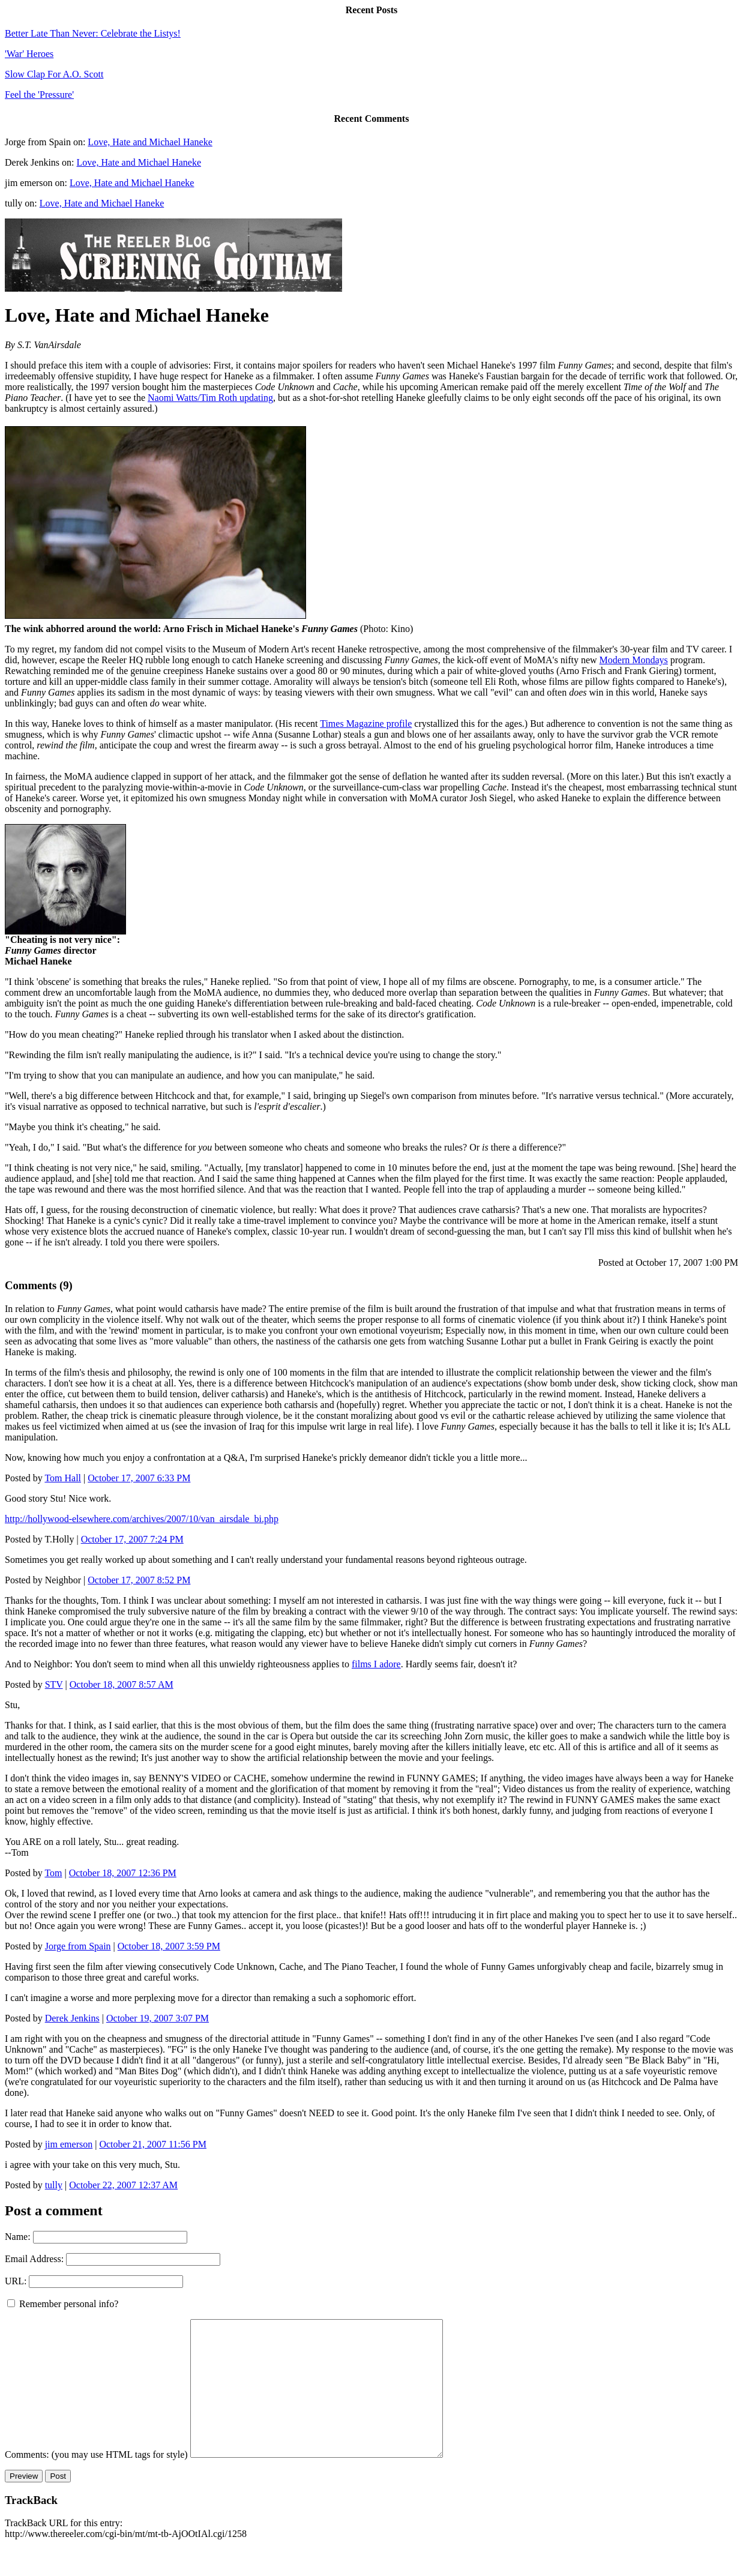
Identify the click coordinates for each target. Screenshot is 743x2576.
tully (53, 2185)
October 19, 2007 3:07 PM (157, 2018)
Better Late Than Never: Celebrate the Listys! (93, 33)
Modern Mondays (634, 660)
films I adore (376, 1664)
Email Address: (34, 2259)
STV (54, 1684)
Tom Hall (62, 1478)
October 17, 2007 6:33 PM (139, 1478)
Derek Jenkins (72, 2018)
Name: (18, 2236)
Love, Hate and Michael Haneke (150, 142)
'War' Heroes (29, 54)
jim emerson (69, 2144)
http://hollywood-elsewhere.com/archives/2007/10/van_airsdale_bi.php (141, 1519)
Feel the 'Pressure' (39, 94)
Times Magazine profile (366, 723)
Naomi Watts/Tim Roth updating (210, 398)
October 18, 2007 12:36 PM (122, 1873)
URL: (15, 2281)
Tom (53, 1873)
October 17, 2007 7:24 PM (132, 1539)
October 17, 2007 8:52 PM (139, 1580)
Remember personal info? (62, 2304)
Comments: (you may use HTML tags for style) (96, 2481)
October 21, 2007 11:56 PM (152, 2144)
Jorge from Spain (78, 1946)
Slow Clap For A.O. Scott (54, 74)
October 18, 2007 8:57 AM (121, 1684)
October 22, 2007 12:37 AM (123, 2185)
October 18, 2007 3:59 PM (169, 1946)
